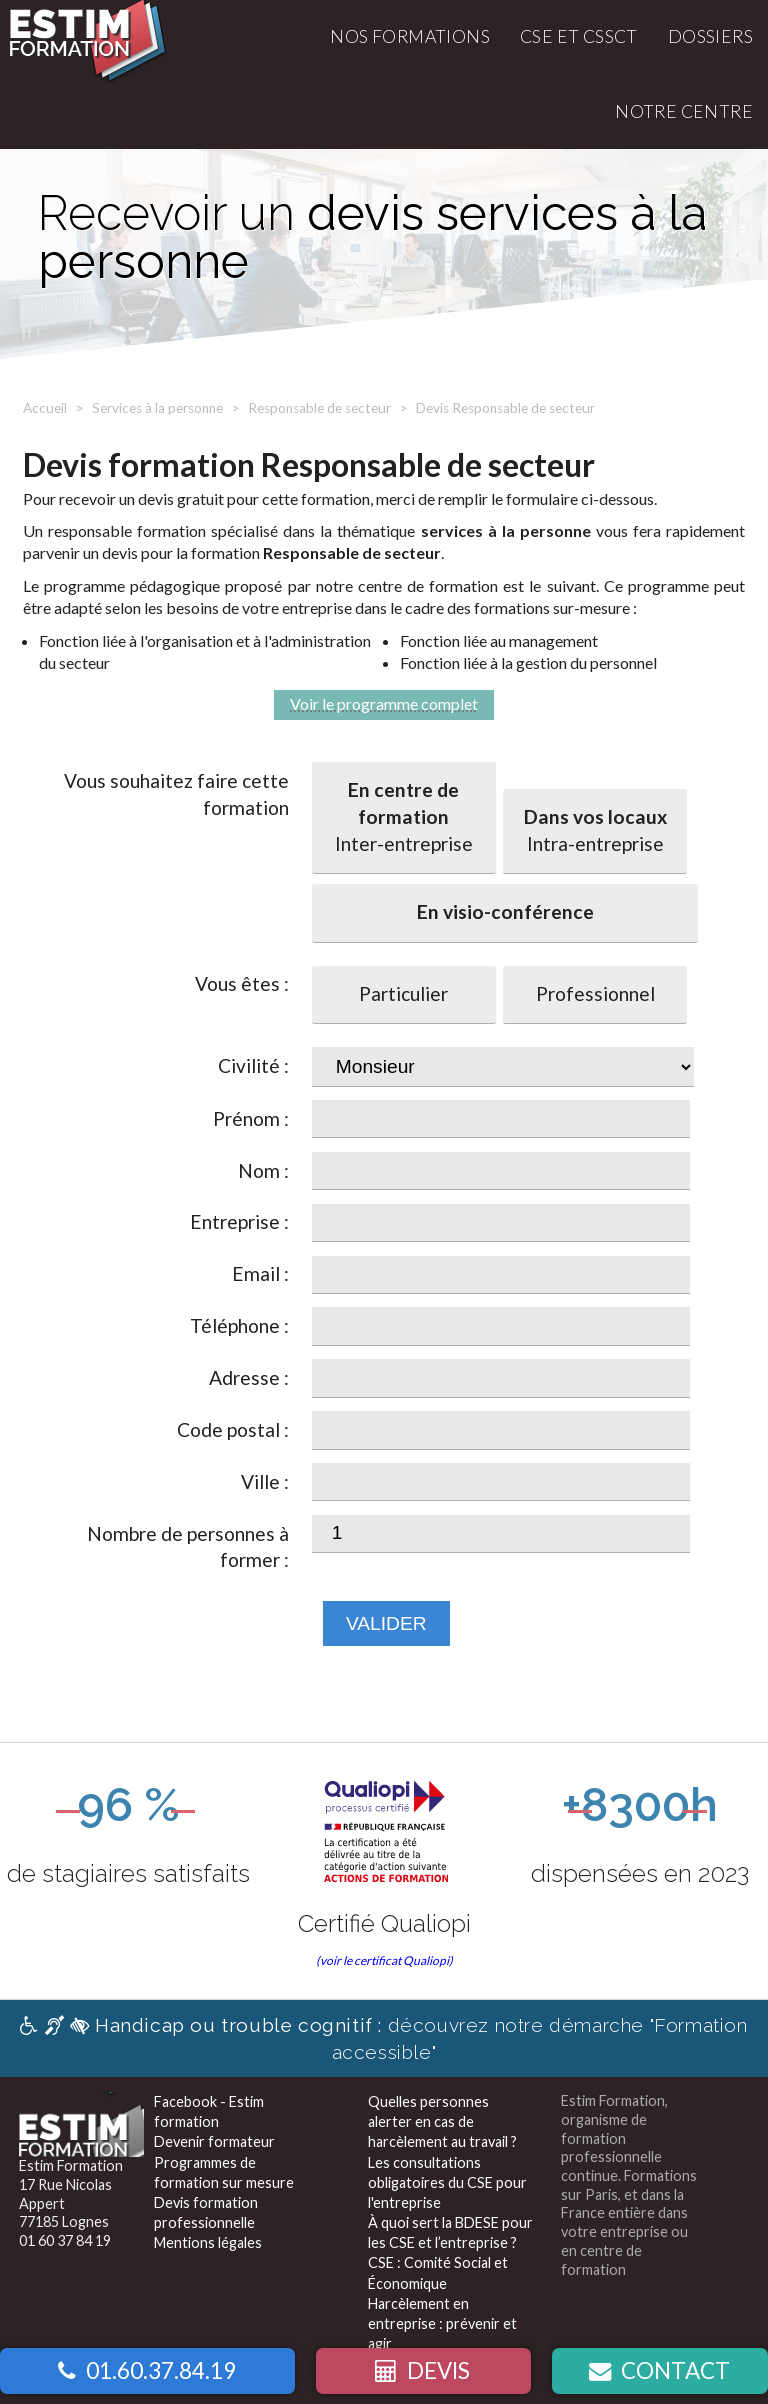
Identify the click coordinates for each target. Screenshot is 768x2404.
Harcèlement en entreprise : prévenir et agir (442, 2323)
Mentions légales (208, 2242)
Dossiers (710, 36)
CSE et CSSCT (579, 36)
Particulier (403, 993)
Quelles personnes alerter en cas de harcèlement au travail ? (442, 2121)
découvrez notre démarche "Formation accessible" (383, 2038)
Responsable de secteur (319, 408)
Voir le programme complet (384, 703)
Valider (386, 1623)
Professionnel (595, 993)
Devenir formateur (214, 2141)
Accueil (45, 408)
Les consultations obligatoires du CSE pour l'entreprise (447, 2182)
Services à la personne (157, 408)
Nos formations (410, 36)
